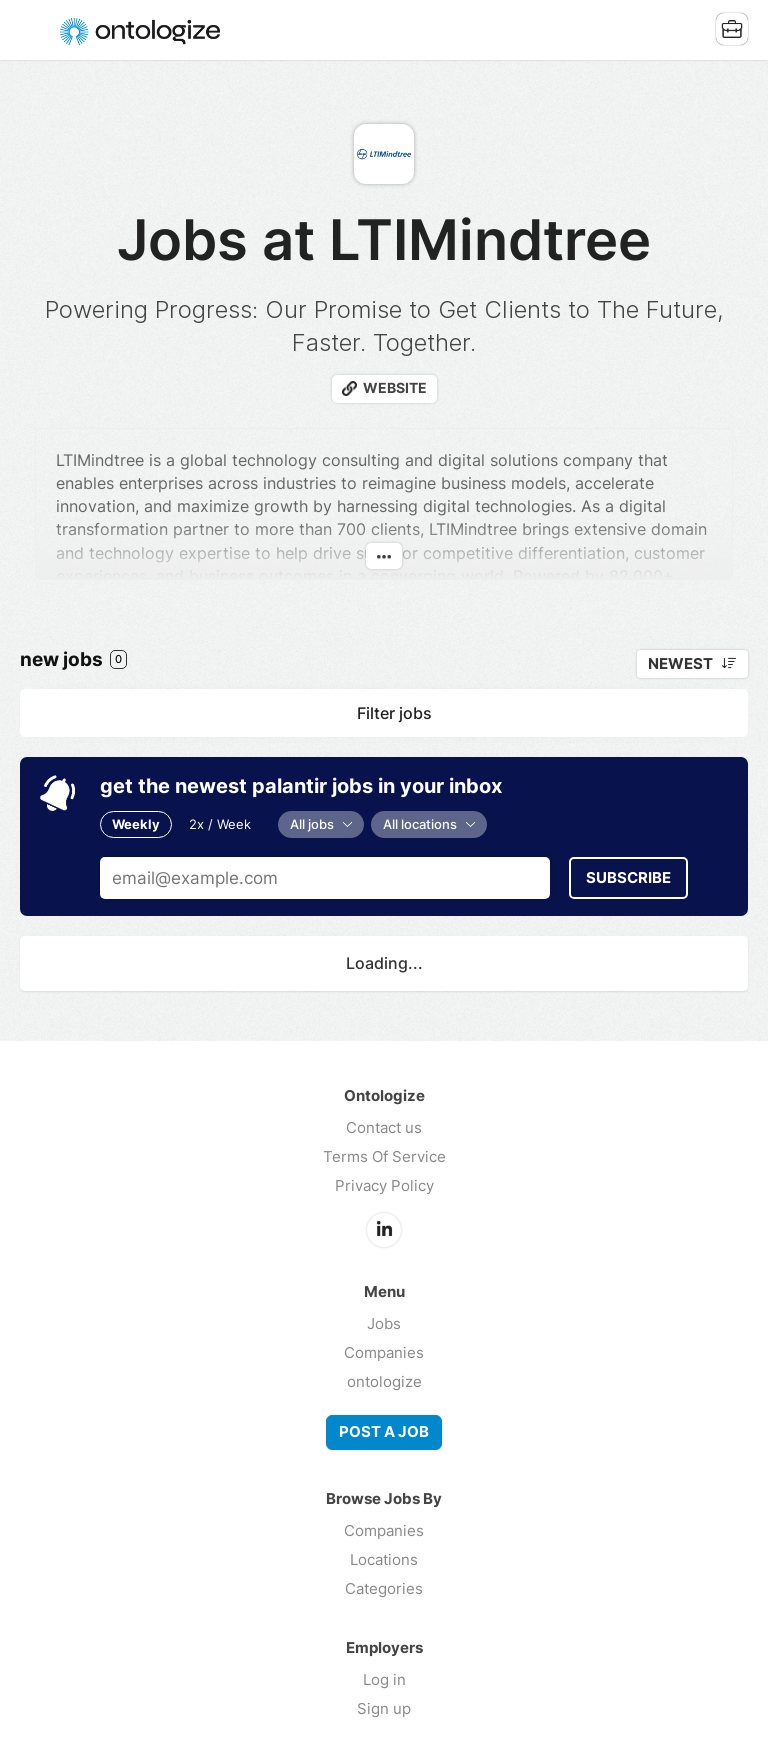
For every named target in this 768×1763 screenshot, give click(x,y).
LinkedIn (384, 1230)
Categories (384, 1588)
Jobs (384, 1323)
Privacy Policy (384, 1185)
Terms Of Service (384, 1156)
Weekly (136, 824)
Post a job (384, 1432)
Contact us (384, 1127)
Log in (384, 1679)
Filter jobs (394, 713)
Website (395, 388)
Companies (384, 1352)
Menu (35, 30)
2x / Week (220, 824)
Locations (384, 1559)
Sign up (384, 1708)
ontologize (384, 1381)
